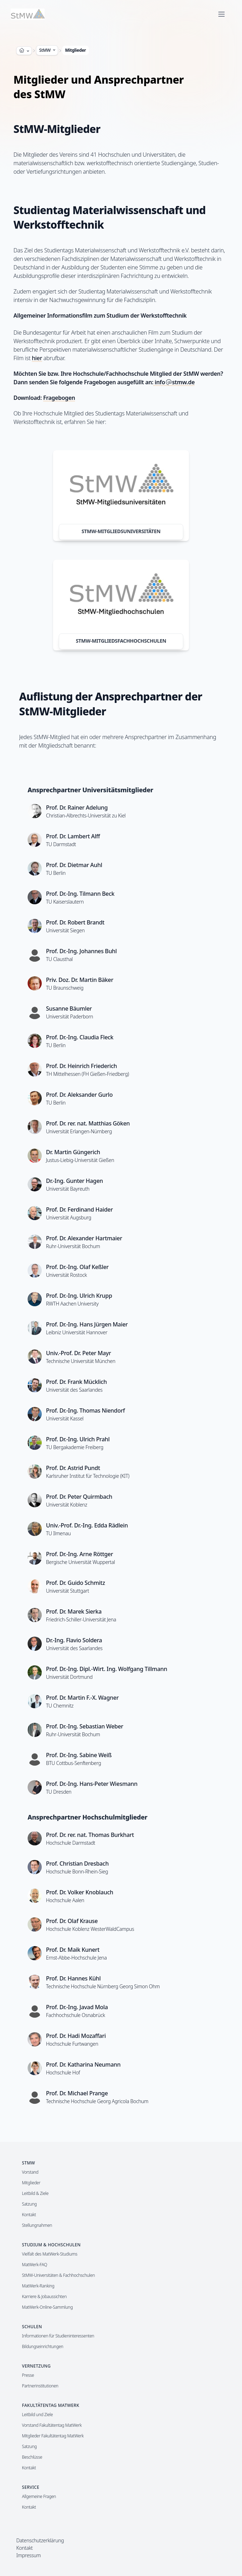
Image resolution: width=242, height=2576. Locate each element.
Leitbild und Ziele (37, 2415)
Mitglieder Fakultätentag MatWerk (52, 2436)
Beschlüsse (32, 2457)
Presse (28, 2375)
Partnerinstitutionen (40, 2386)
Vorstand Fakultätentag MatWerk (52, 2425)
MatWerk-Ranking (38, 2286)
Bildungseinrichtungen (42, 2346)
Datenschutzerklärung (40, 2540)
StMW (47, 50)
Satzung (29, 2204)
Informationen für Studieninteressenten (58, 2336)
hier (37, 358)
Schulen (32, 2327)
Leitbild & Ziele (35, 2193)
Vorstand (30, 2172)
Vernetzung (36, 2366)
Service (30, 2487)
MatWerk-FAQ (34, 2265)
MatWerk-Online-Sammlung (47, 2307)
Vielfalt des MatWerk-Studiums (49, 2254)
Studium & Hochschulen (51, 2245)
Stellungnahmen (37, 2225)
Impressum (28, 2555)
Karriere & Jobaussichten (44, 2296)
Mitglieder (75, 50)
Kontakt (29, 2215)
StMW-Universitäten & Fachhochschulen (58, 2275)
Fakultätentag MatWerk (50, 2405)
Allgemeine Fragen (39, 2496)
